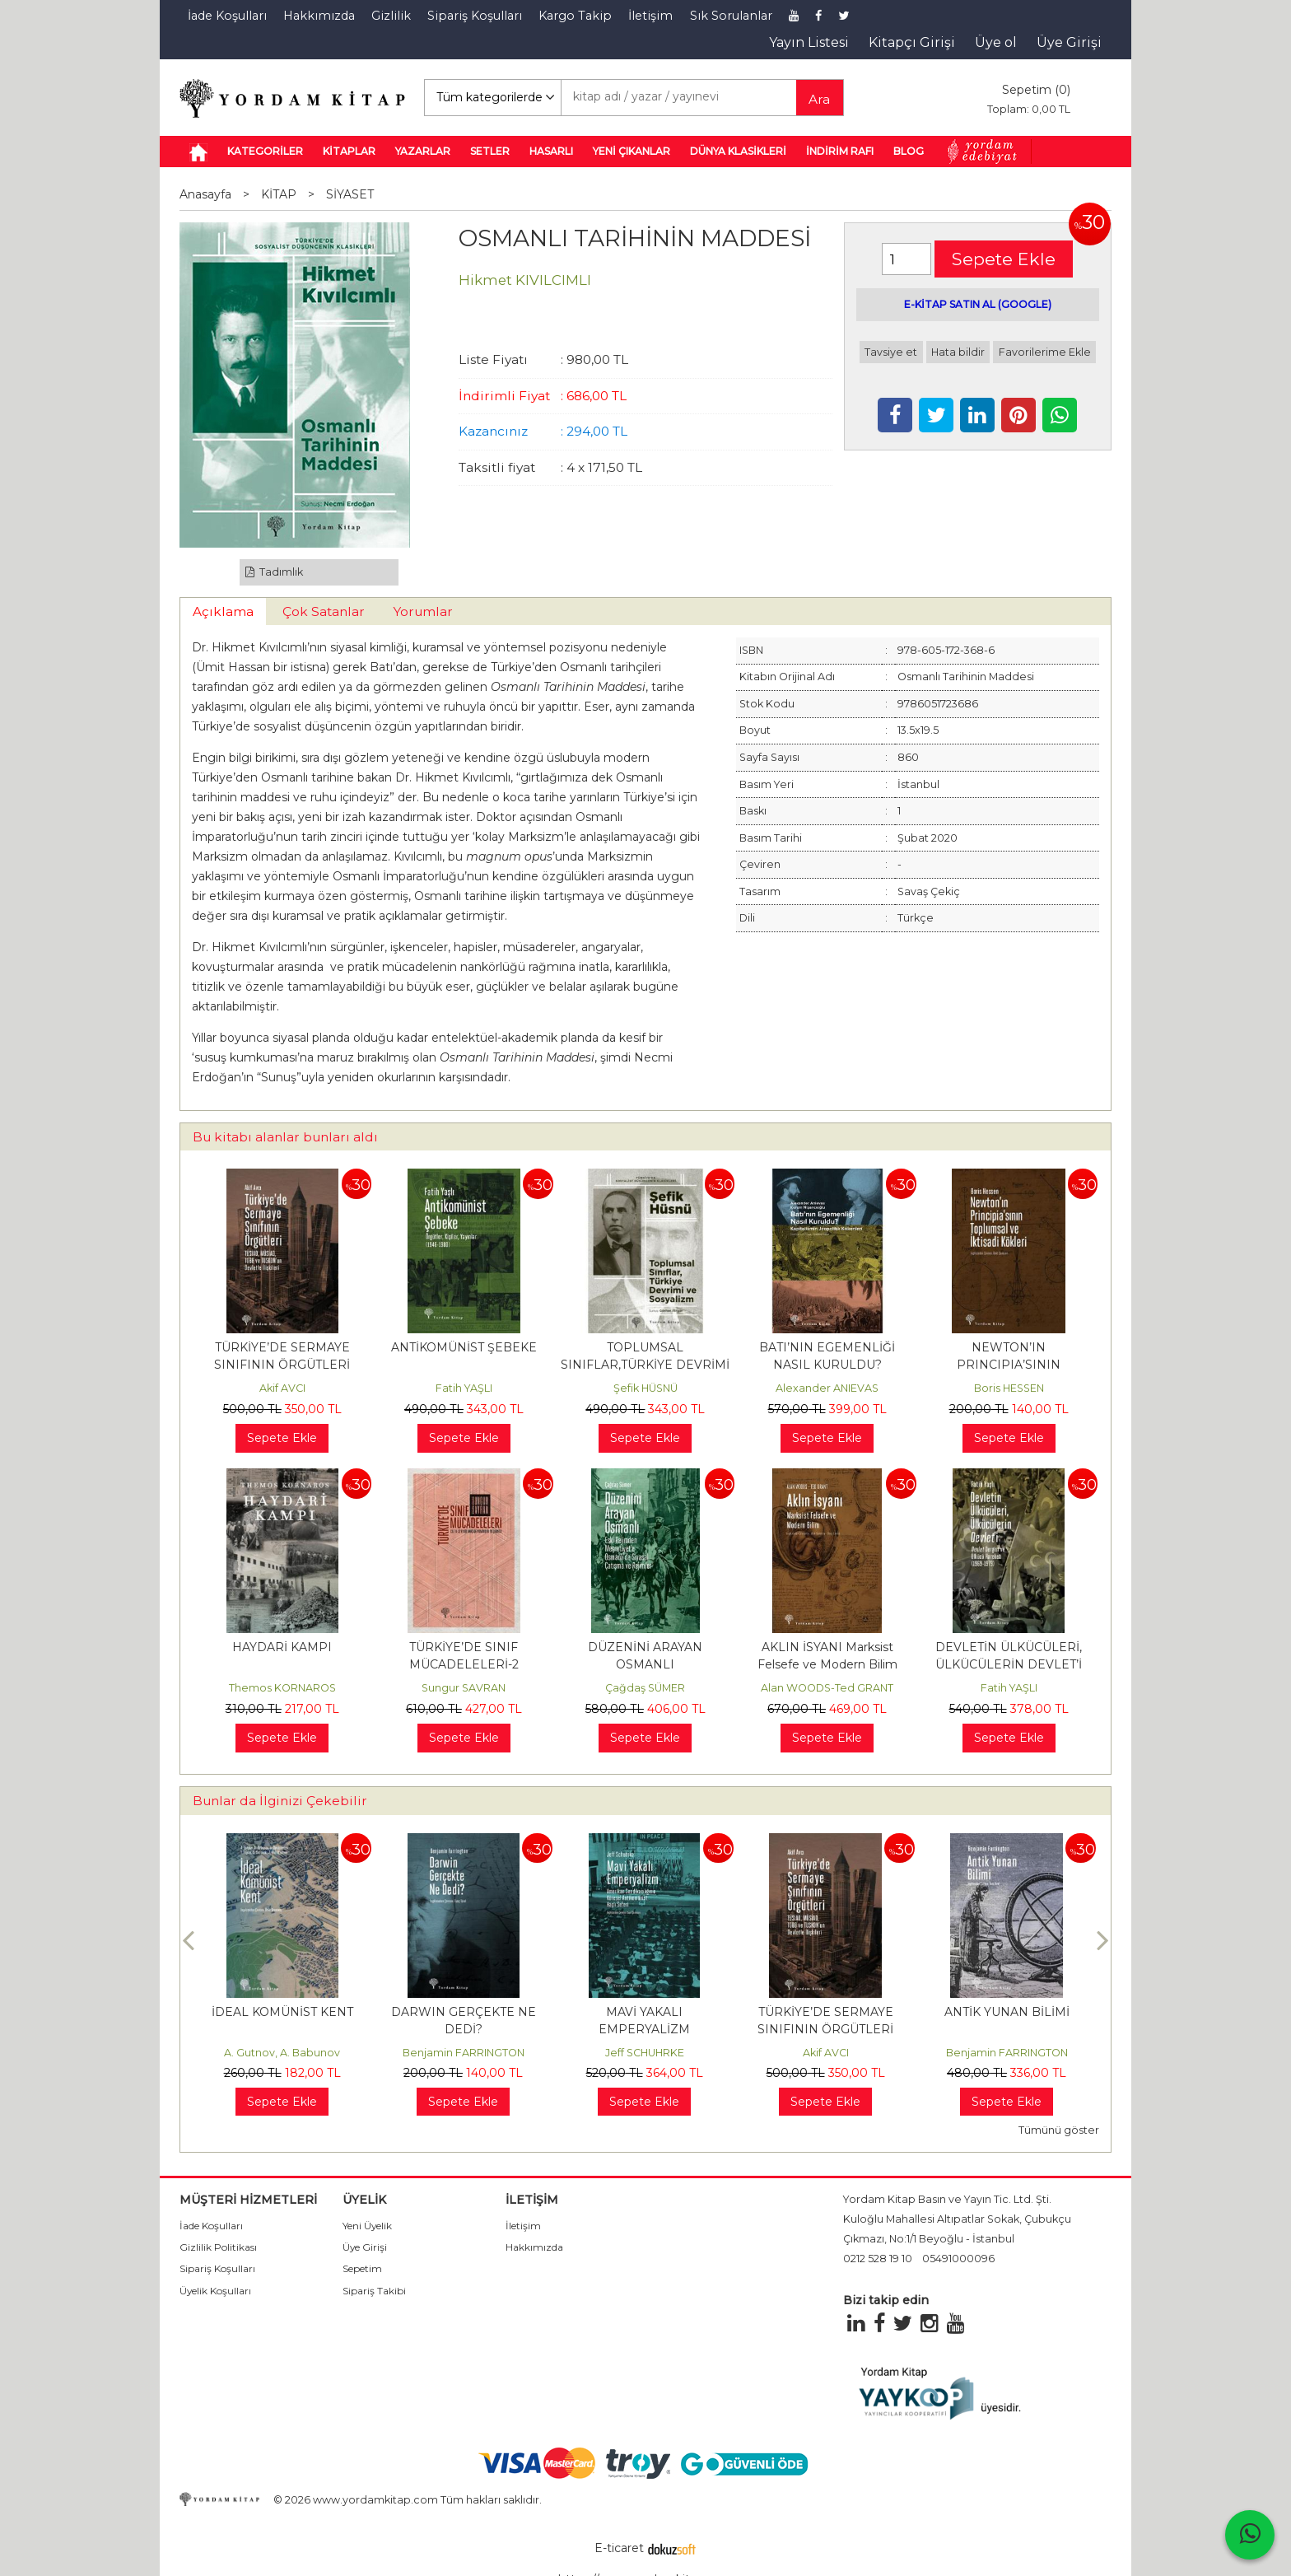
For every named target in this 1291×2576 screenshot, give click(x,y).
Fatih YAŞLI (464, 1388)
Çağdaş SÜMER (645, 1688)
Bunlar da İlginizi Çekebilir (280, 1800)
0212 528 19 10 (877, 2258)
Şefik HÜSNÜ (645, 1388)
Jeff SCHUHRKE (644, 2052)
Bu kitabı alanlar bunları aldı (285, 1137)
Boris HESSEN (1009, 1388)
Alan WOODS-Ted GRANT (827, 1688)
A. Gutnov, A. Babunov (282, 2052)
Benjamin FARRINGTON (463, 2052)
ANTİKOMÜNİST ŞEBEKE (464, 1347)
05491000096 (958, 2258)
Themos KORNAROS (282, 1688)
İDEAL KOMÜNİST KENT (282, 2011)
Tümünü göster (1058, 2130)
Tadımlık (274, 572)
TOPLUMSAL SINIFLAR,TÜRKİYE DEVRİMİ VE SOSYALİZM (645, 1364)
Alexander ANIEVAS (827, 1388)
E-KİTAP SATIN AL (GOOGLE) (977, 304)
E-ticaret (619, 2548)
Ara (819, 99)
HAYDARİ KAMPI (282, 1647)
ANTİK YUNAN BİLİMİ (1007, 2011)
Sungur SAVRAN (464, 1688)
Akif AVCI (282, 1388)
